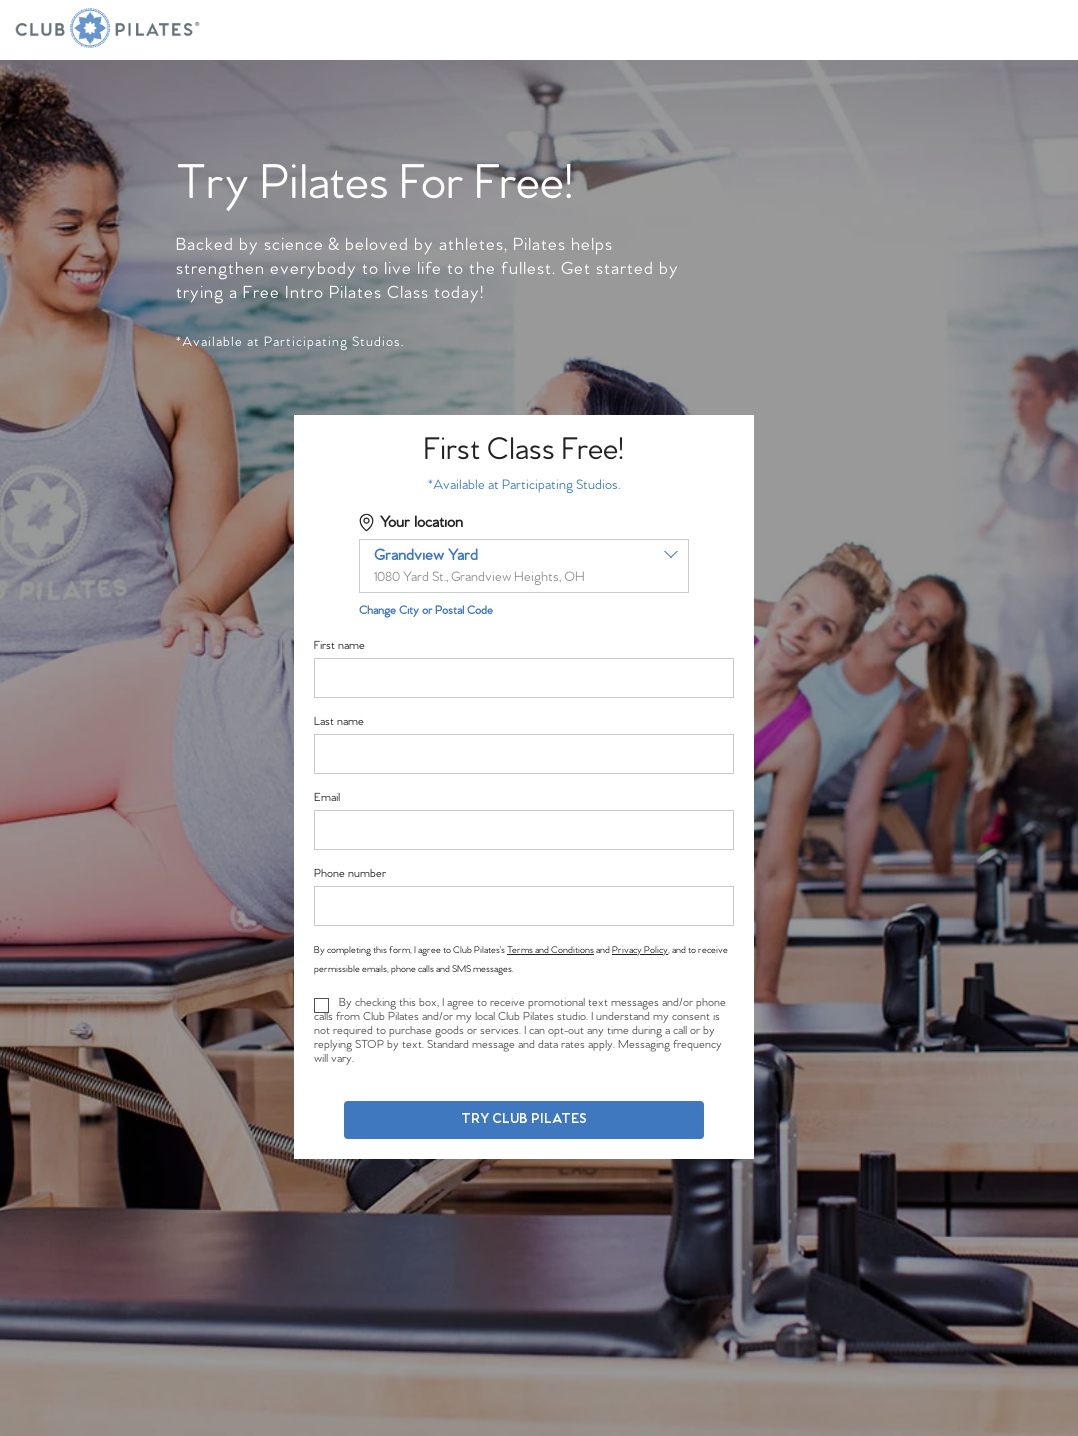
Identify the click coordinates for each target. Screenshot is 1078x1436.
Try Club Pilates (524, 1119)
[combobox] (524, 566)
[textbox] (524, 566)
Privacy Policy (640, 950)
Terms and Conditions (550, 950)
